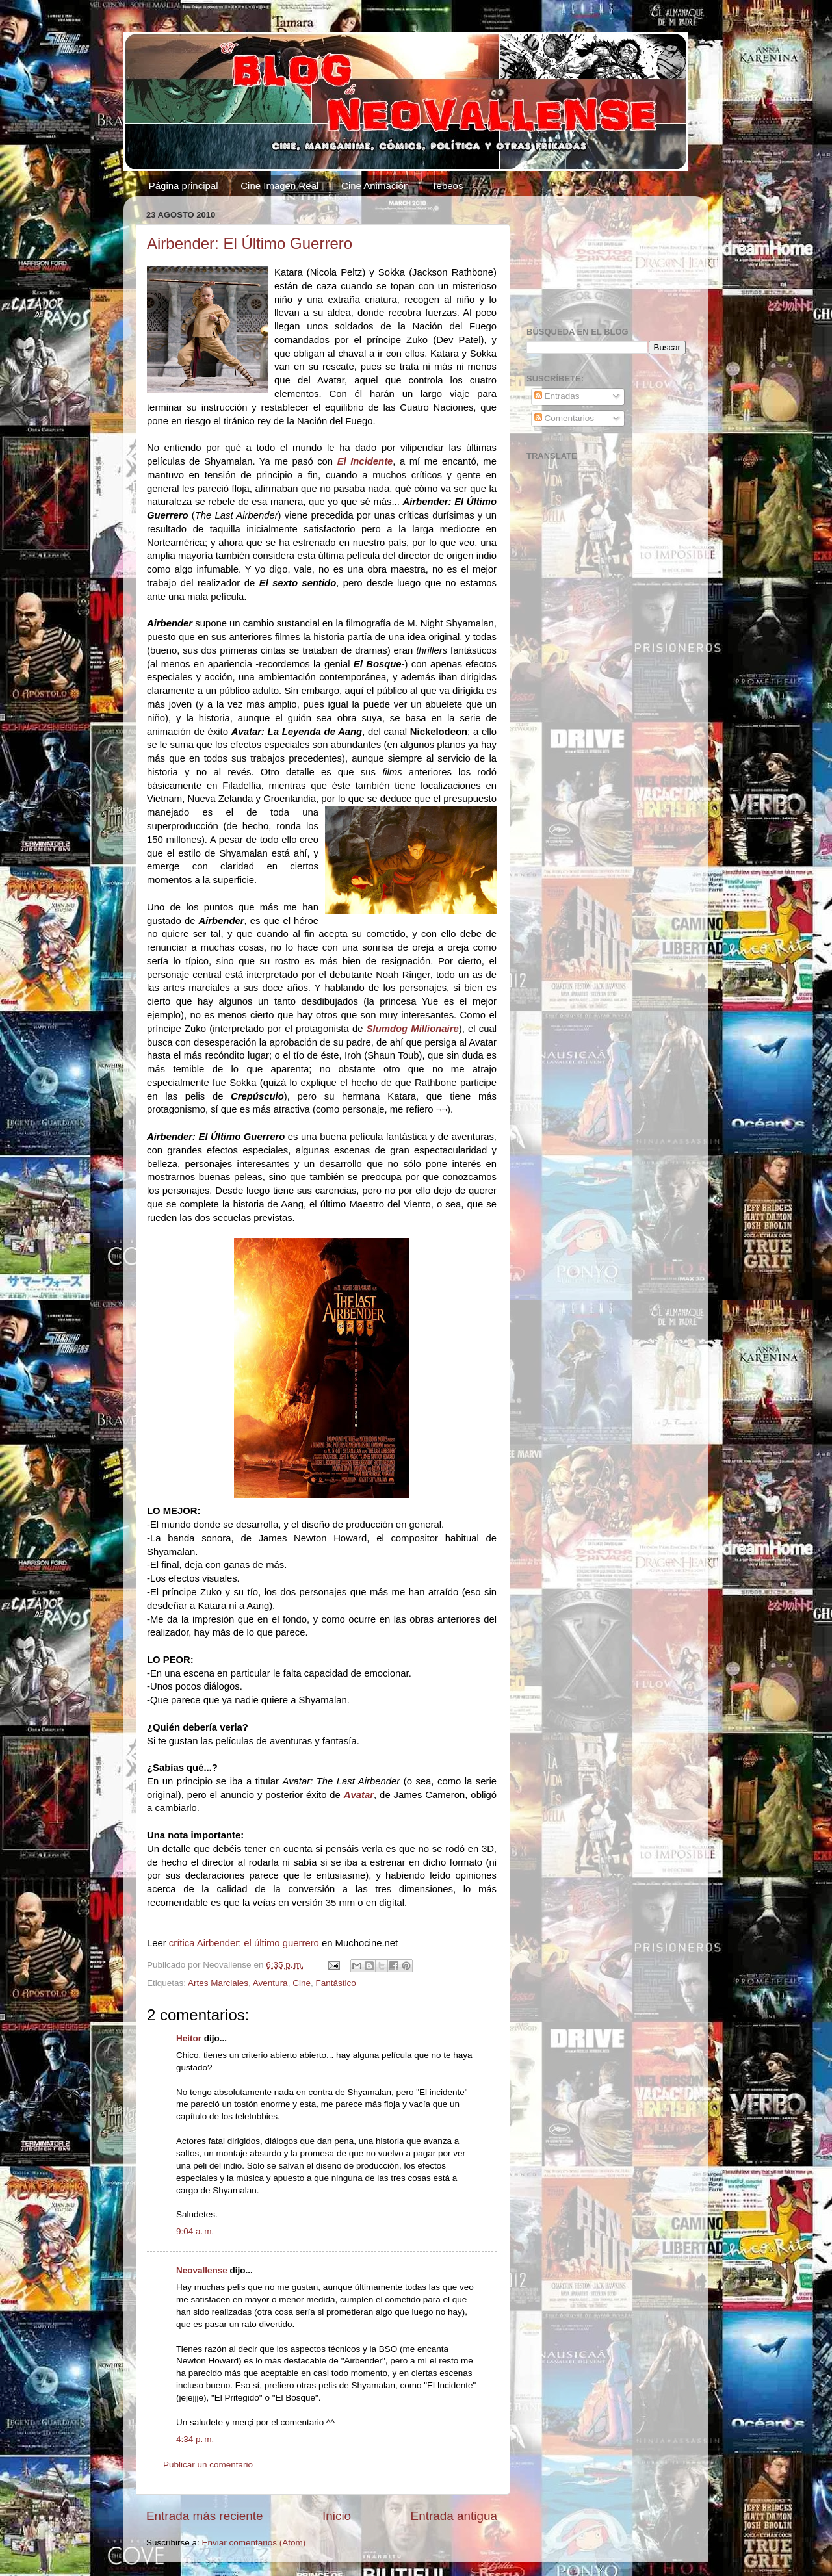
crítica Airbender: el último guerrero (244, 1943)
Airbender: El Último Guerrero (249, 243)
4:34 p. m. (195, 2439)
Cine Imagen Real (279, 185)
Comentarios (564, 418)
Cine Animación (375, 185)
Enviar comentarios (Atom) (254, 2542)
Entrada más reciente (204, 2516)
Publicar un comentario (208, 2464)
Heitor (189, 2038)
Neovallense (202, 2270)
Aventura (270, 1983)
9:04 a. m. (195, 2231)
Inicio (336, 2516)
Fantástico (335, 1983)
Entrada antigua (454, 2516)
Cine (301, 1983)
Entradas (557, 396)
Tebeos (447, 185)
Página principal (183, 185)
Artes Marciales (218, 1983)
